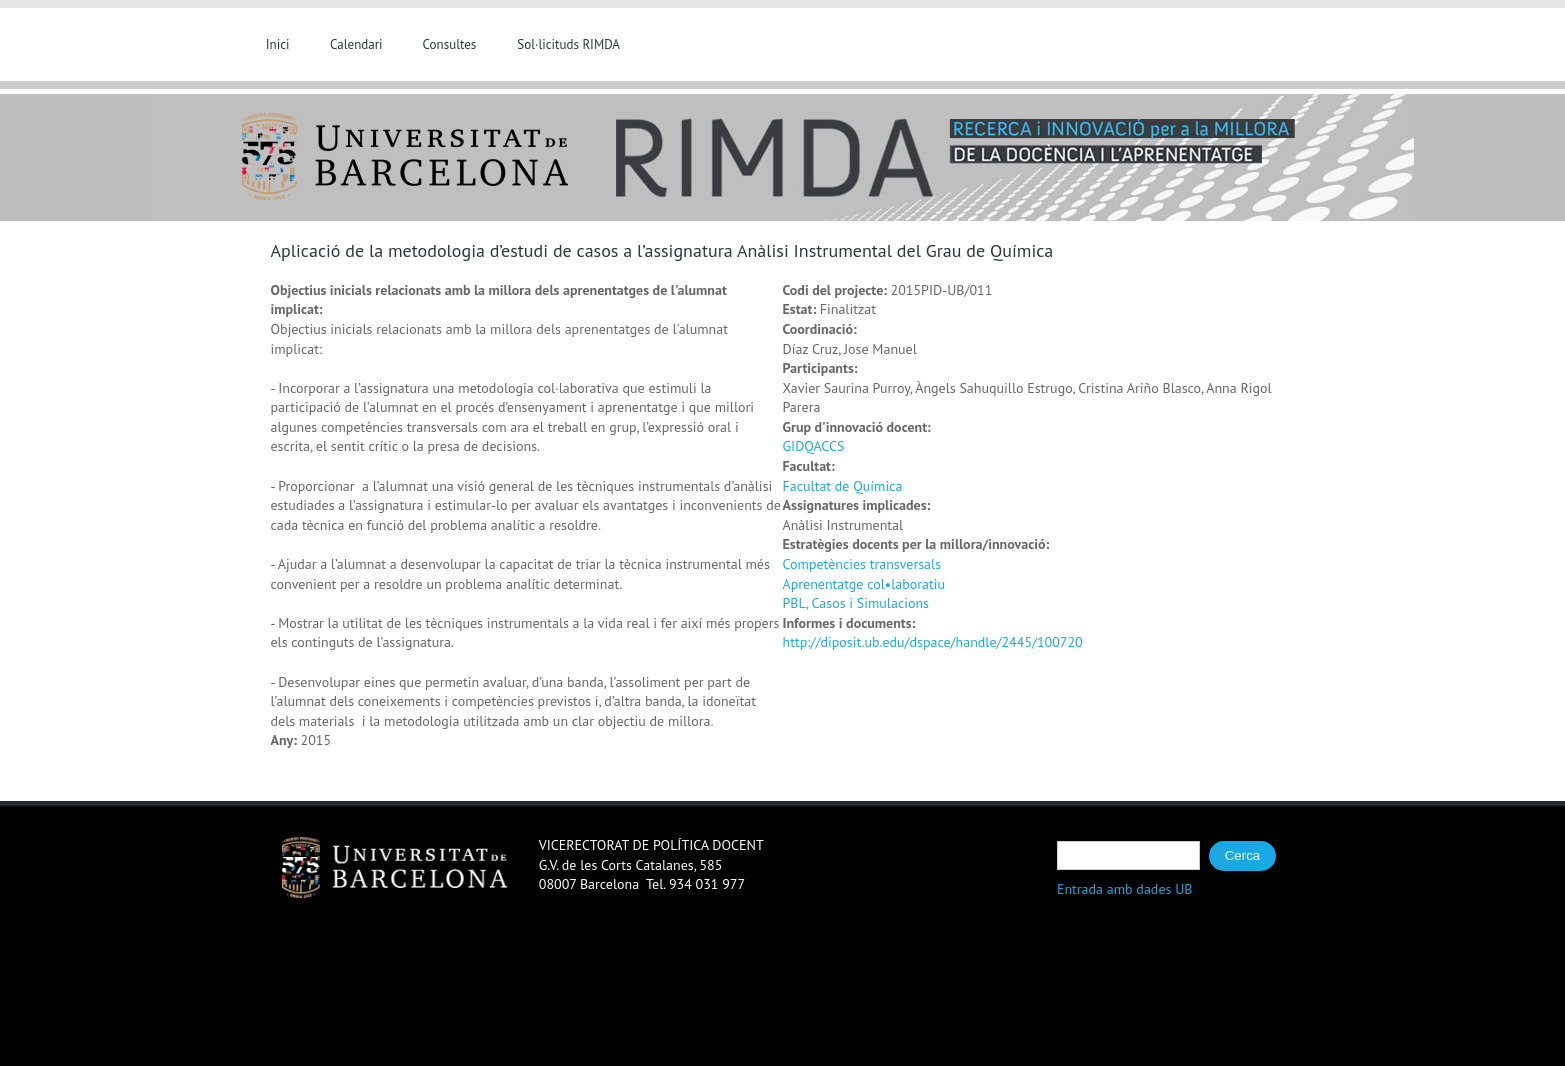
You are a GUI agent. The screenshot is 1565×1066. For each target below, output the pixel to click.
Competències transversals (862, 564)
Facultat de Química (843, 486)
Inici (278, 44)
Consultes (450, 44)
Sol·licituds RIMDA (568, 44)
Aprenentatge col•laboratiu (864, 584)
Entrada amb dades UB (1125, 889)
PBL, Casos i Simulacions (856, 603)
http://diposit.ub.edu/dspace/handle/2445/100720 (933, 642)
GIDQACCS (814, 446)
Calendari (356, 44)
